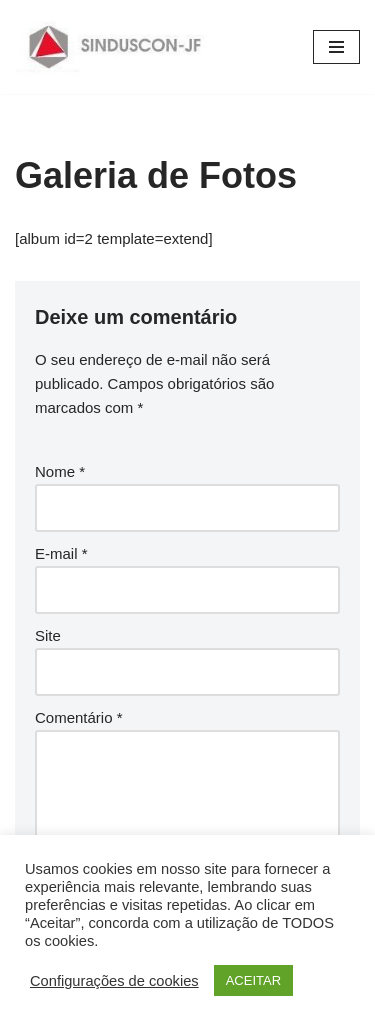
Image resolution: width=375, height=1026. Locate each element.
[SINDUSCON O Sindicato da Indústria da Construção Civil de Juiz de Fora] (115, 47)
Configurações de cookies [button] (114, 981)
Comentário (79, 717)
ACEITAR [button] (253, 980)
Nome (60, 471)
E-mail (61, 553)
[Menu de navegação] (336, 47)
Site (48, 635)
